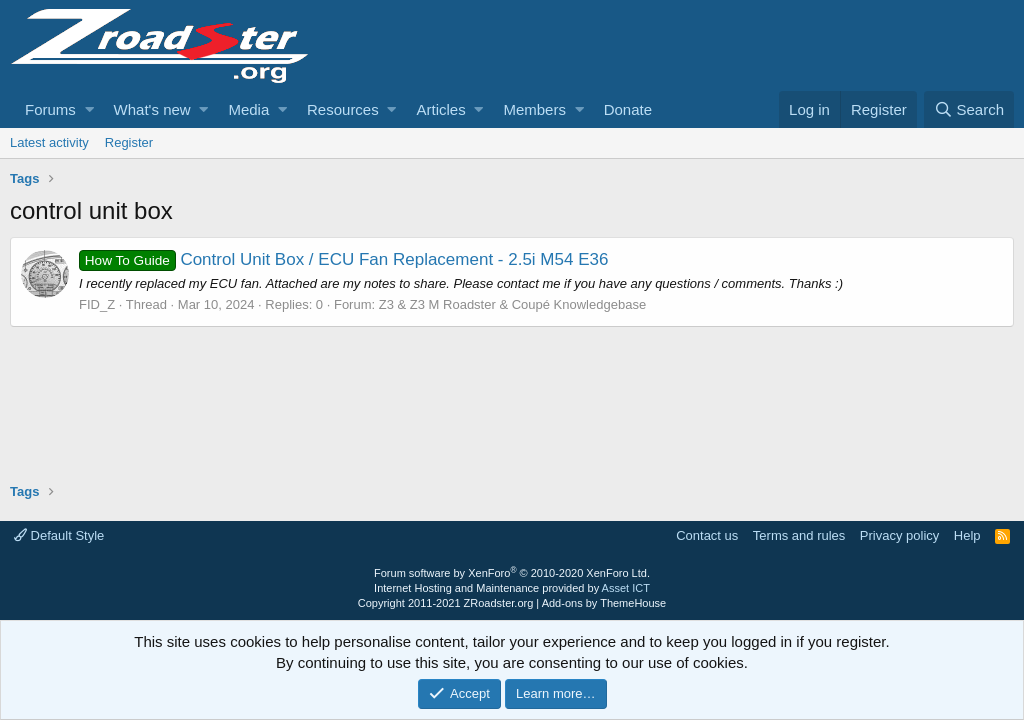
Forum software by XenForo (512, 573)
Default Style (59, 535)
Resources (343, 109)
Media (248, 109)
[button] (89, 109)
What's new (152, 109)
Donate (628, 109)
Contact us (707, 535)
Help (967, 535)
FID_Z (97, 304)
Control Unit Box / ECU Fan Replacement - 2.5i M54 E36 (343, 259)
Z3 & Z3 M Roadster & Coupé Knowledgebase (512, 304)
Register (129, 142)
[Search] (969, 109)
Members (534, 109)
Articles (440, 109)
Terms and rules (799, 535)
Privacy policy (899, 535)
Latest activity (49, 142)
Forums (50, 109)
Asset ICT (626, 588)
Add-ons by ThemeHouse (604, 603)
